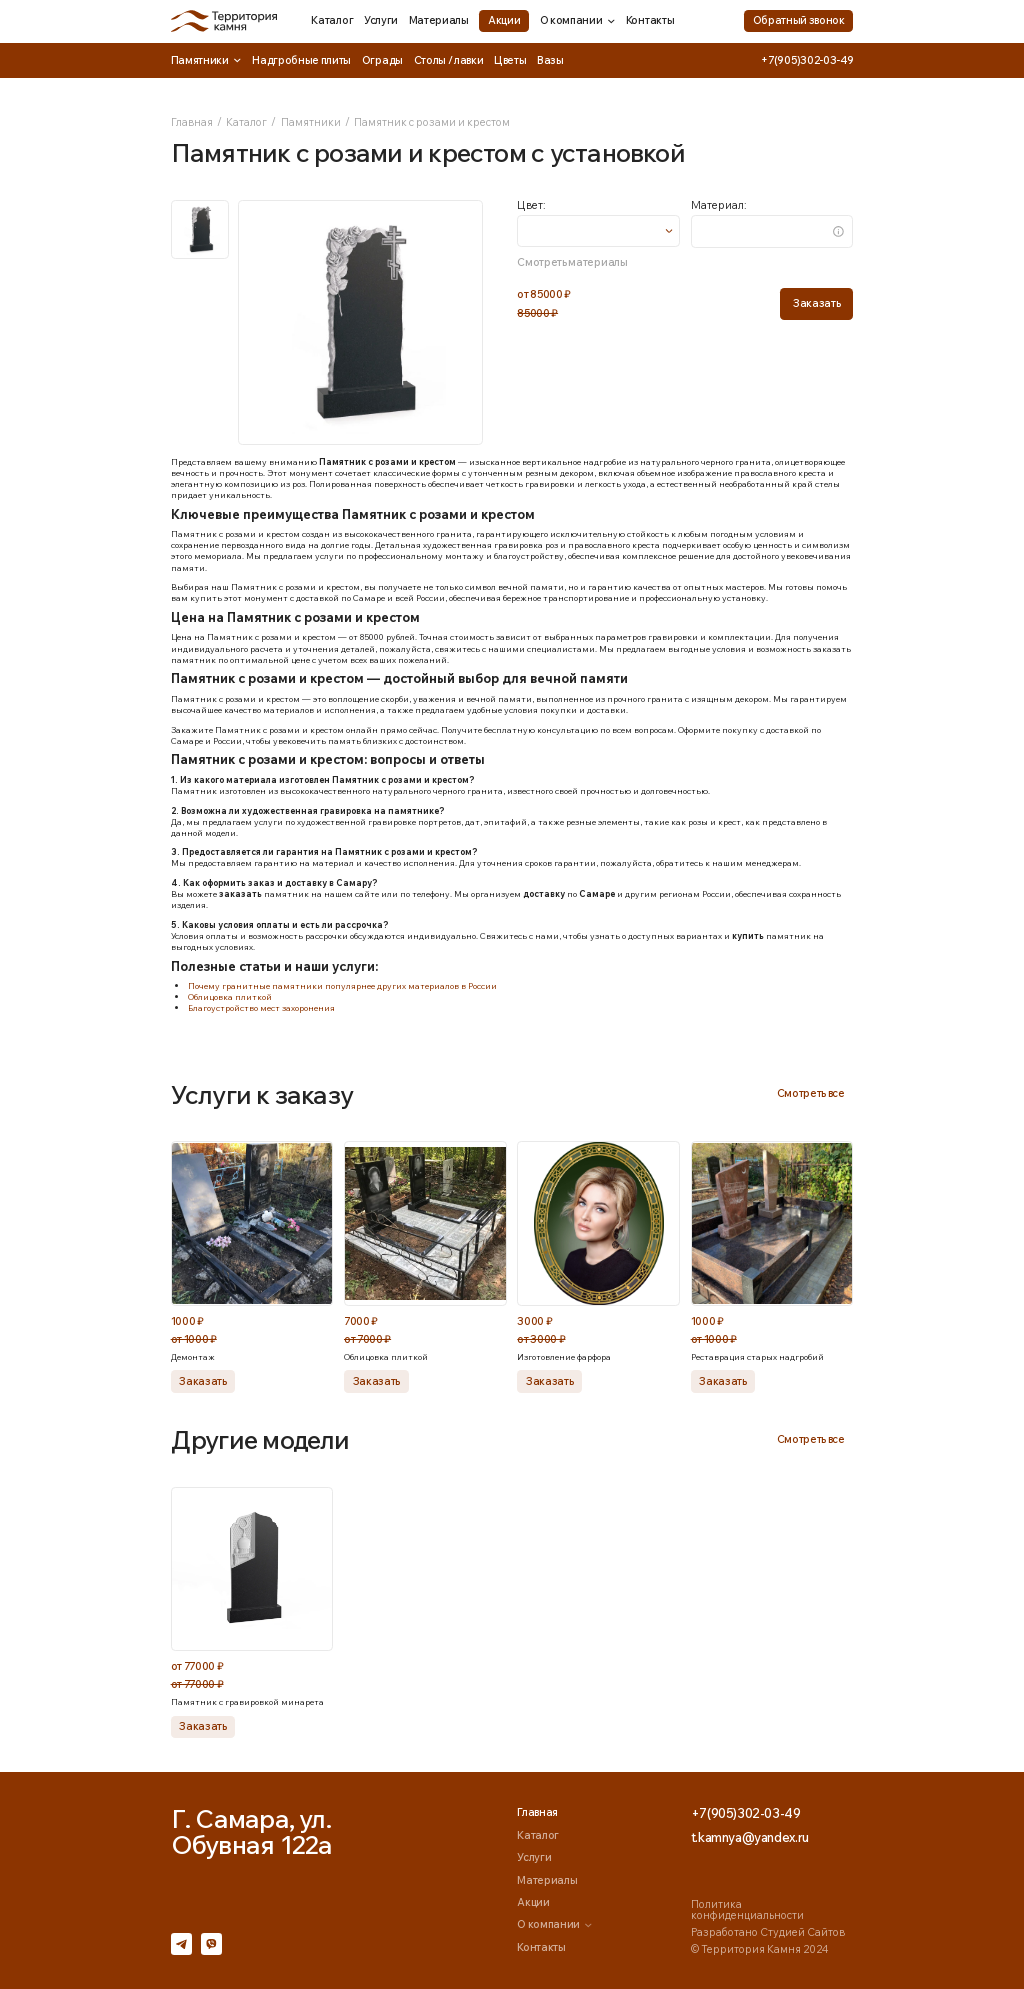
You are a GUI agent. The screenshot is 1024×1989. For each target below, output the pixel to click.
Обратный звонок (799, 20)
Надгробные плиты (301, 60)
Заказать (816, 303)
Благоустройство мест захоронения (261, 1007)
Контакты (650, 20)
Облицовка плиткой (230, 996)
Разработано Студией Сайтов (768, 1932)
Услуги (381, 20)
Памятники (206, 60)
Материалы (439, 20)
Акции (504, 20)
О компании (578, 20)
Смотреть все (811, 1093)
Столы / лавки (449, 60)
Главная (192, 122)
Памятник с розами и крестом (432, 122)
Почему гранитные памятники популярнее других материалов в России (342, 985)
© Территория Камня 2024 (759, 1949)
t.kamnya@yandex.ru (750, 1837)
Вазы (550, 60)
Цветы (510, 60)
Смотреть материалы (572, 262)
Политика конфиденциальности (747, 1909)
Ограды (382, 60)
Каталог (332, 20)
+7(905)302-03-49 (807, 60)
